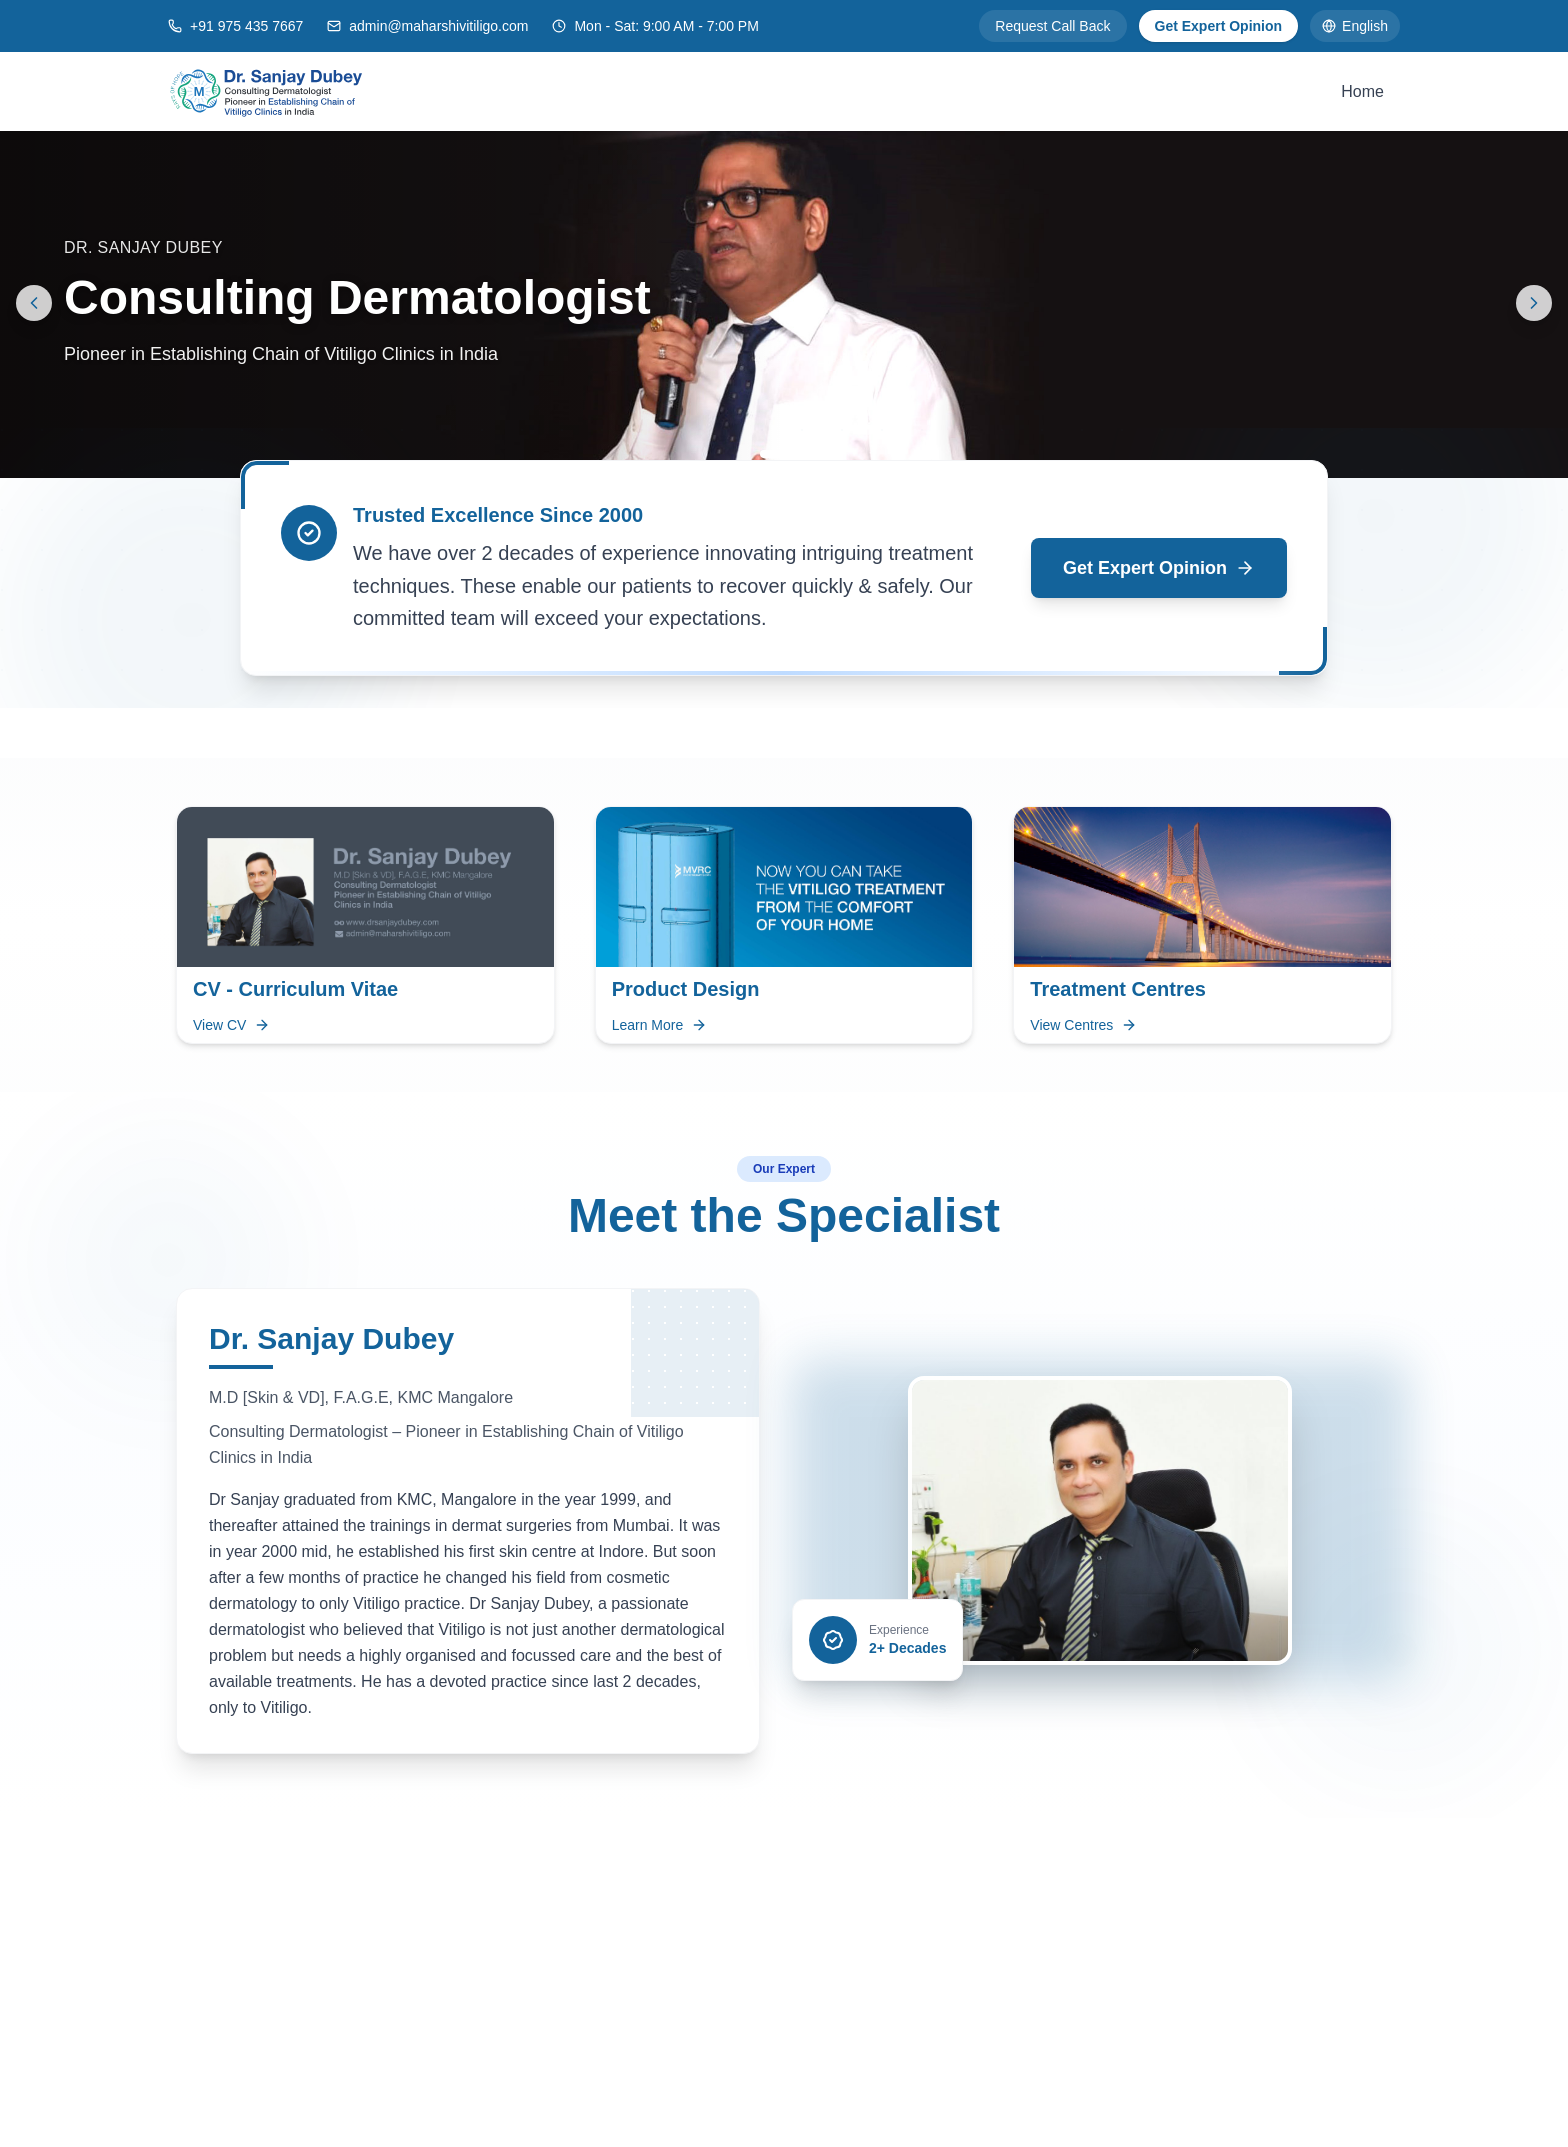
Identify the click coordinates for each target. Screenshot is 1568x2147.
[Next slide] (1534, 303)
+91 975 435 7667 (246, 26)
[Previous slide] (34, 303)
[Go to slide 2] (804, 454)
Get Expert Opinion (1219, 26)
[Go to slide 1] (776, 454)
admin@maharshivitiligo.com (438, 26)
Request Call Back (1052, 26)
